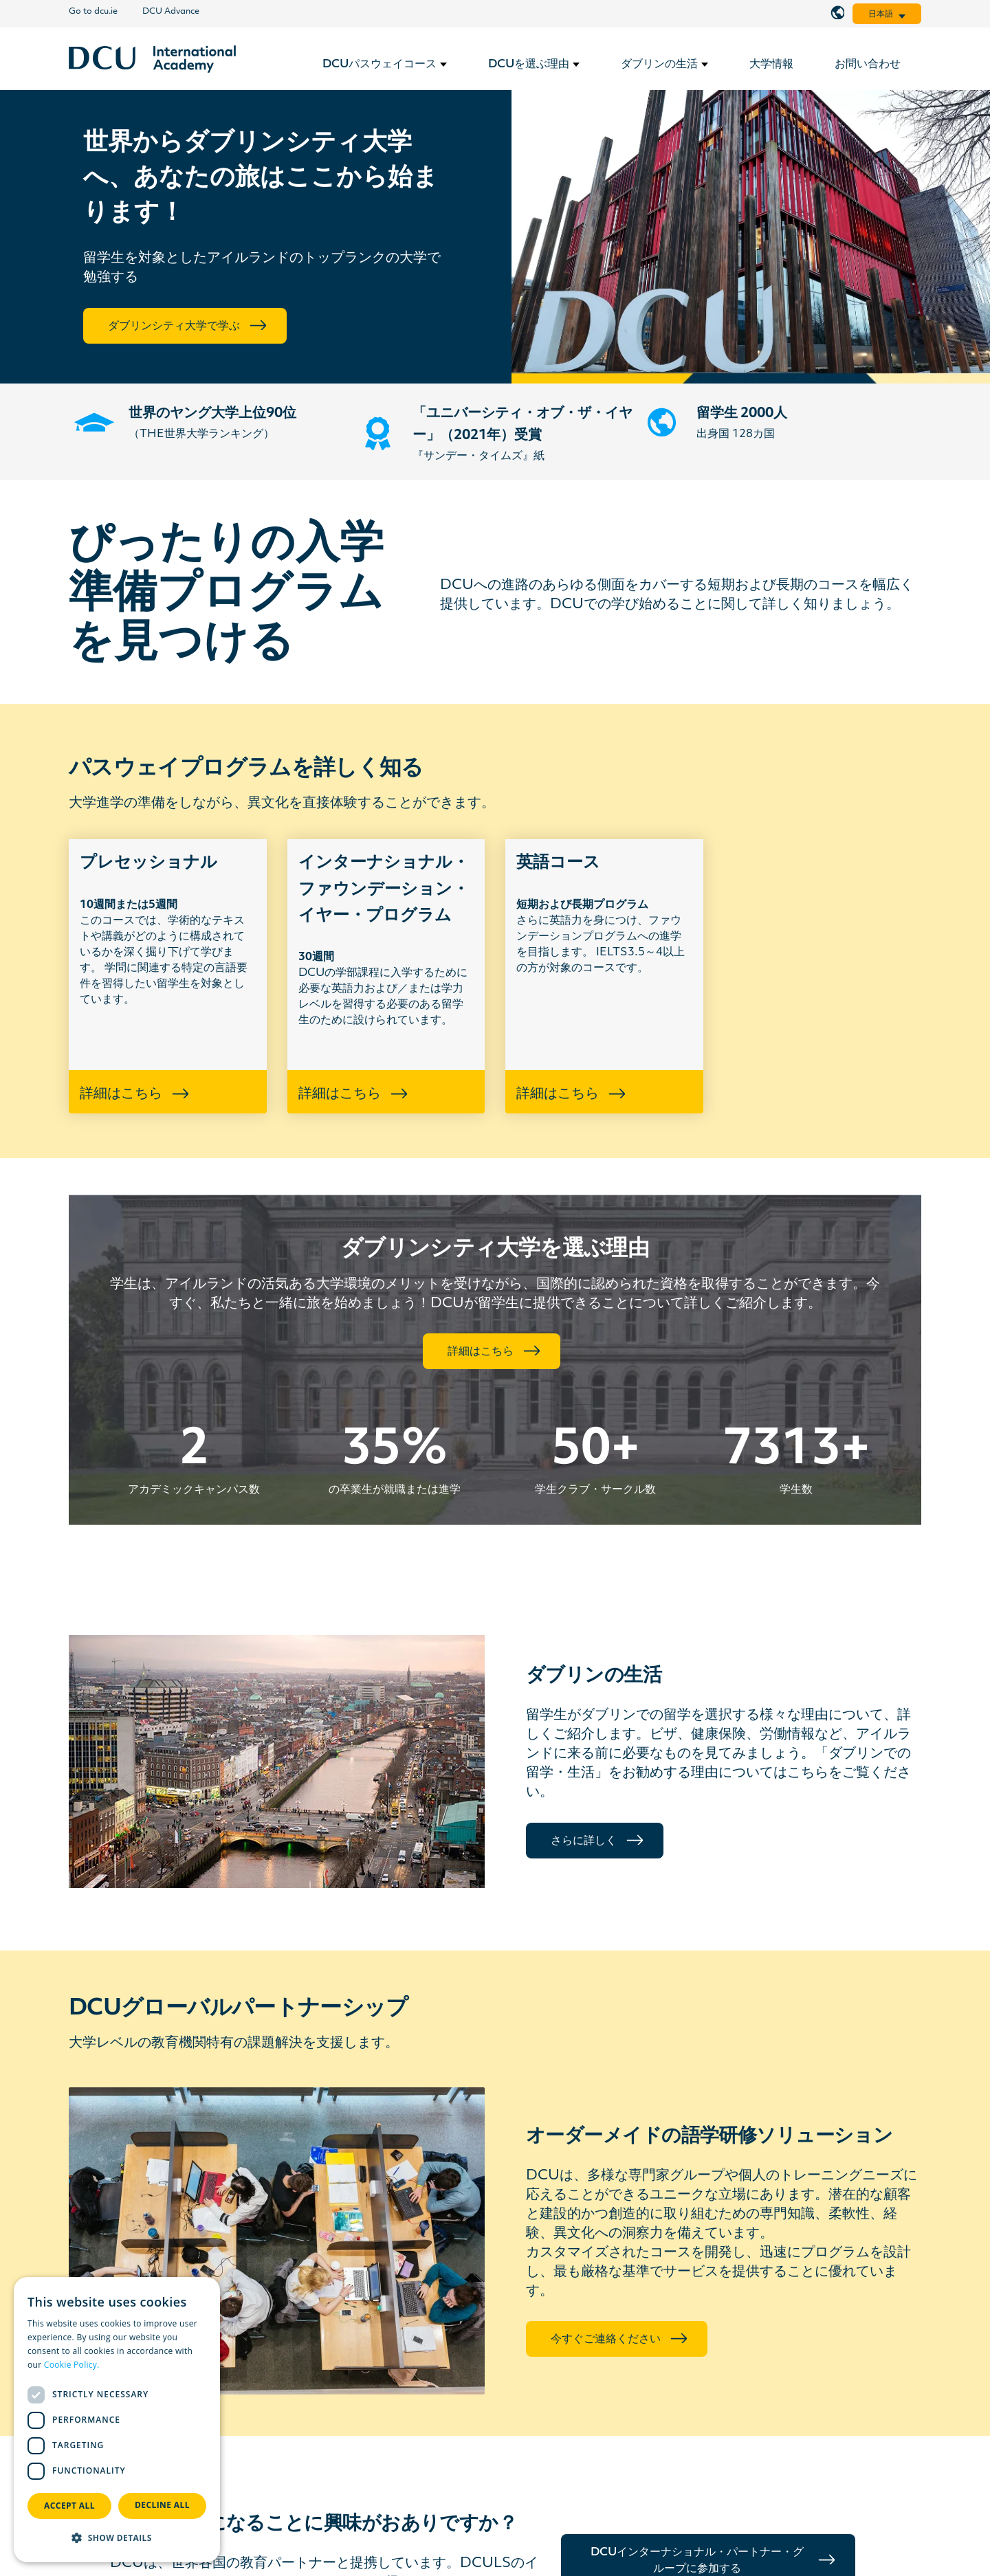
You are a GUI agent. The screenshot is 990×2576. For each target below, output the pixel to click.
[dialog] (117, 2419)
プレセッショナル (148, 863)
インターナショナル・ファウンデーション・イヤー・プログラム (383, 889)
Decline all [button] (162, 2505)
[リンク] (152, 59)
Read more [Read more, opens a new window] (124, 2364)
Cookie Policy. (72, 2364)
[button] (117, 2538)
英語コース (558, 863)
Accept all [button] (69, 2505)
